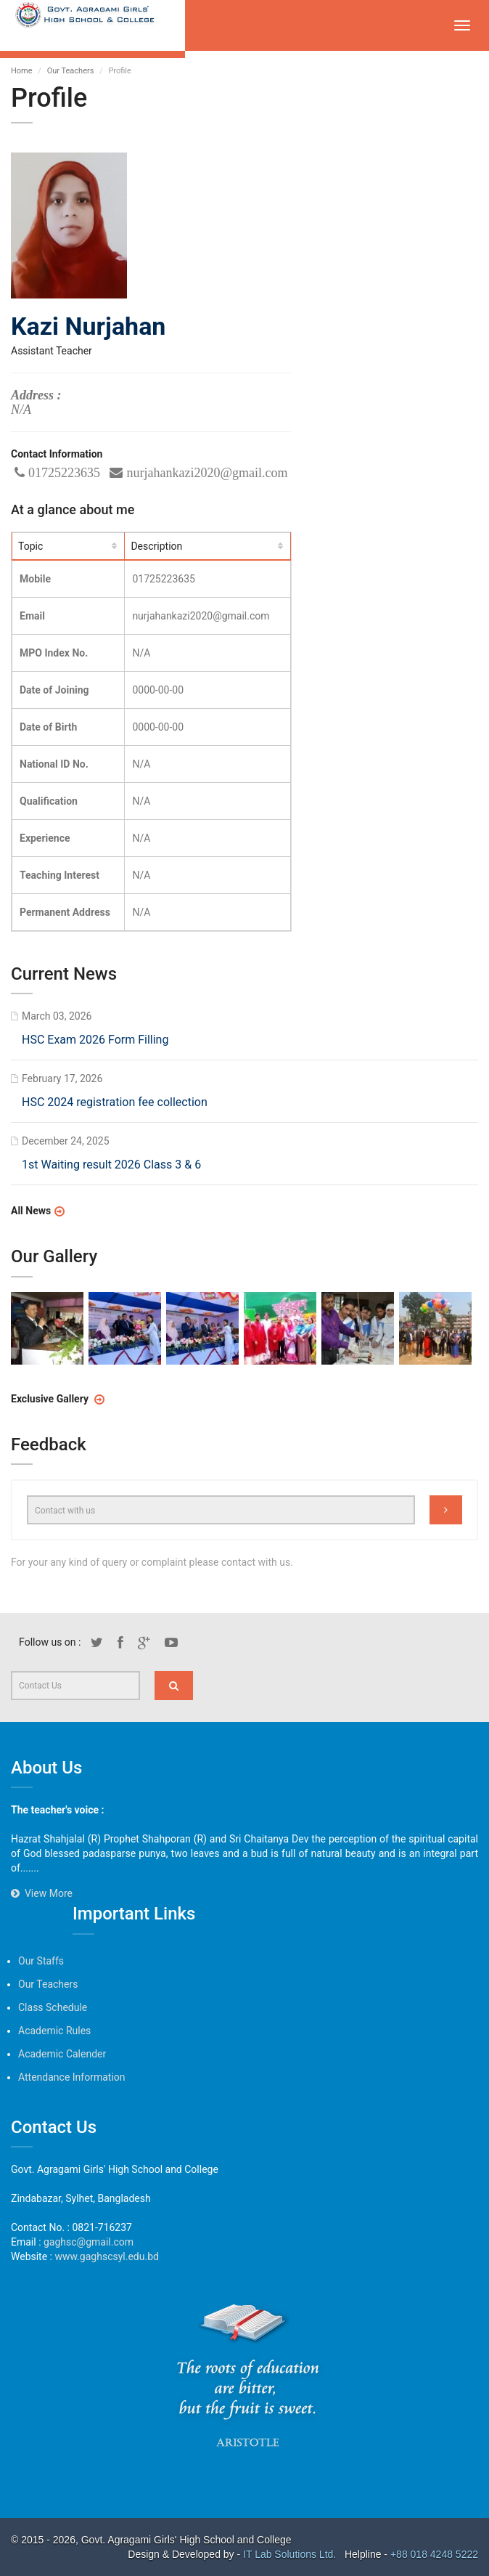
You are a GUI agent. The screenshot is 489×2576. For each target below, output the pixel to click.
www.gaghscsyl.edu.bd (106, 2256)
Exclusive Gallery (51, 1398)
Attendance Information (72, 2077)
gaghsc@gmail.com (88, 2242)
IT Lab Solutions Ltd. (291, 2554)
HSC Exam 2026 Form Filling (95, 1041)
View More (42, 1893)
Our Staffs (41, 1961)
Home (22, 71)
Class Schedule (52, 2007)
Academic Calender (62, 2054)
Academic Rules (54, 2030)
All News (32, 1211)
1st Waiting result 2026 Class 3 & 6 (111, 1165)
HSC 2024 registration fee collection (114, 1103)
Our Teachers (70, 71)
